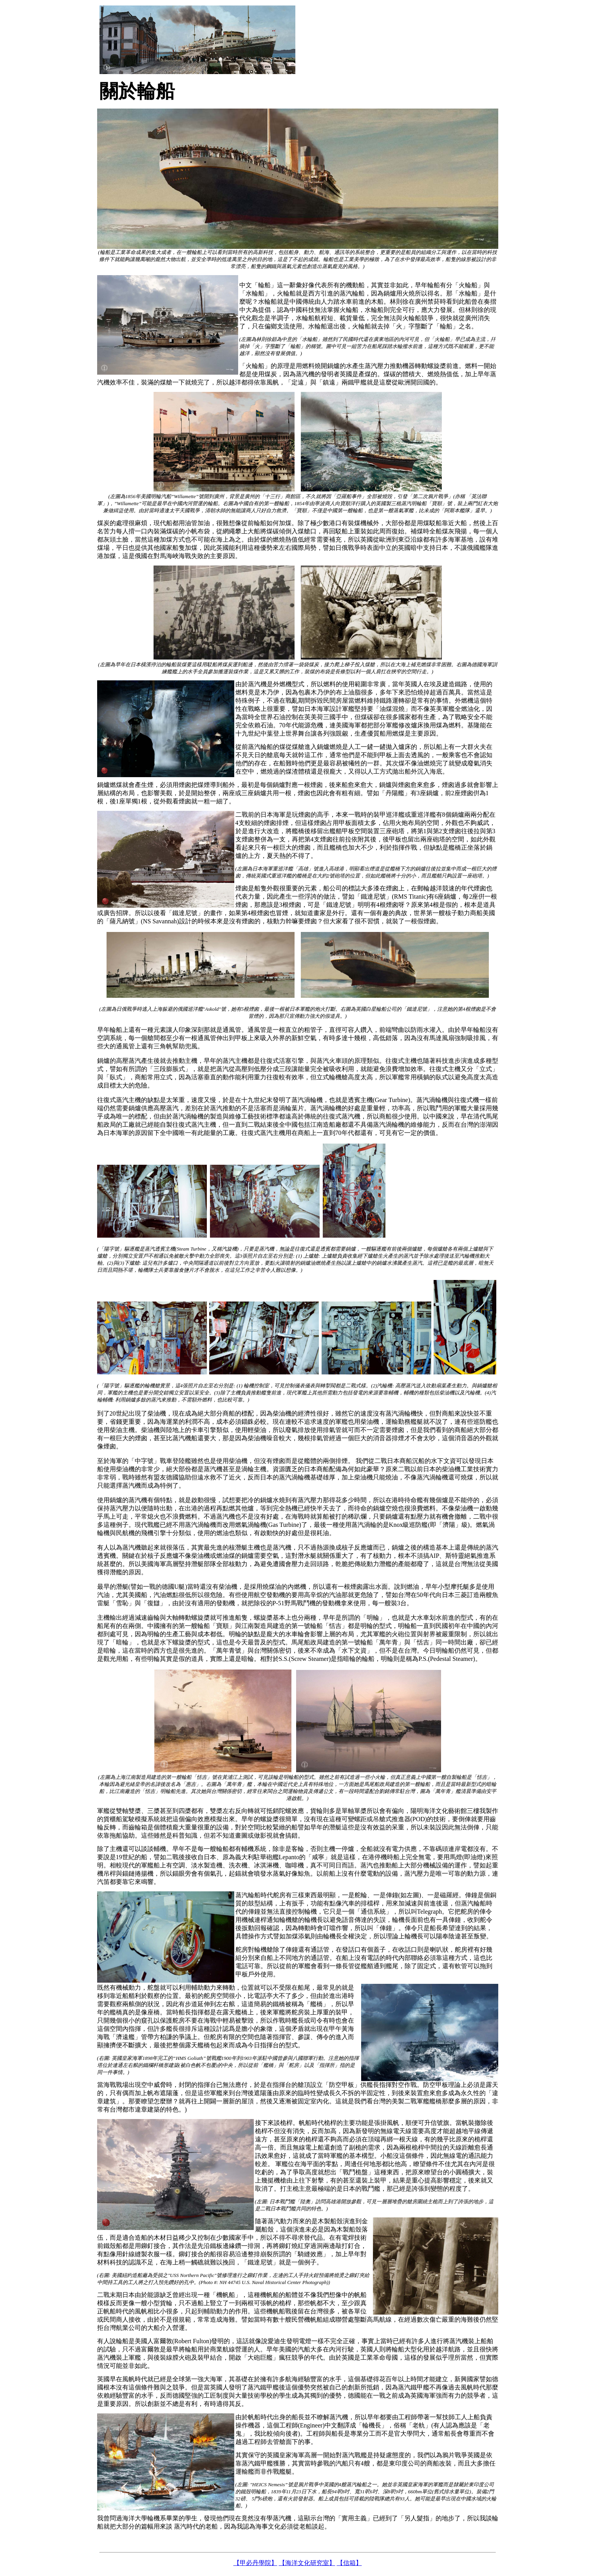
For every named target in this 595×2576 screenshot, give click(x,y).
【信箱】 (349, 2563)
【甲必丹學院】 (255, 2563)
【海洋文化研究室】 (307, 2563)
